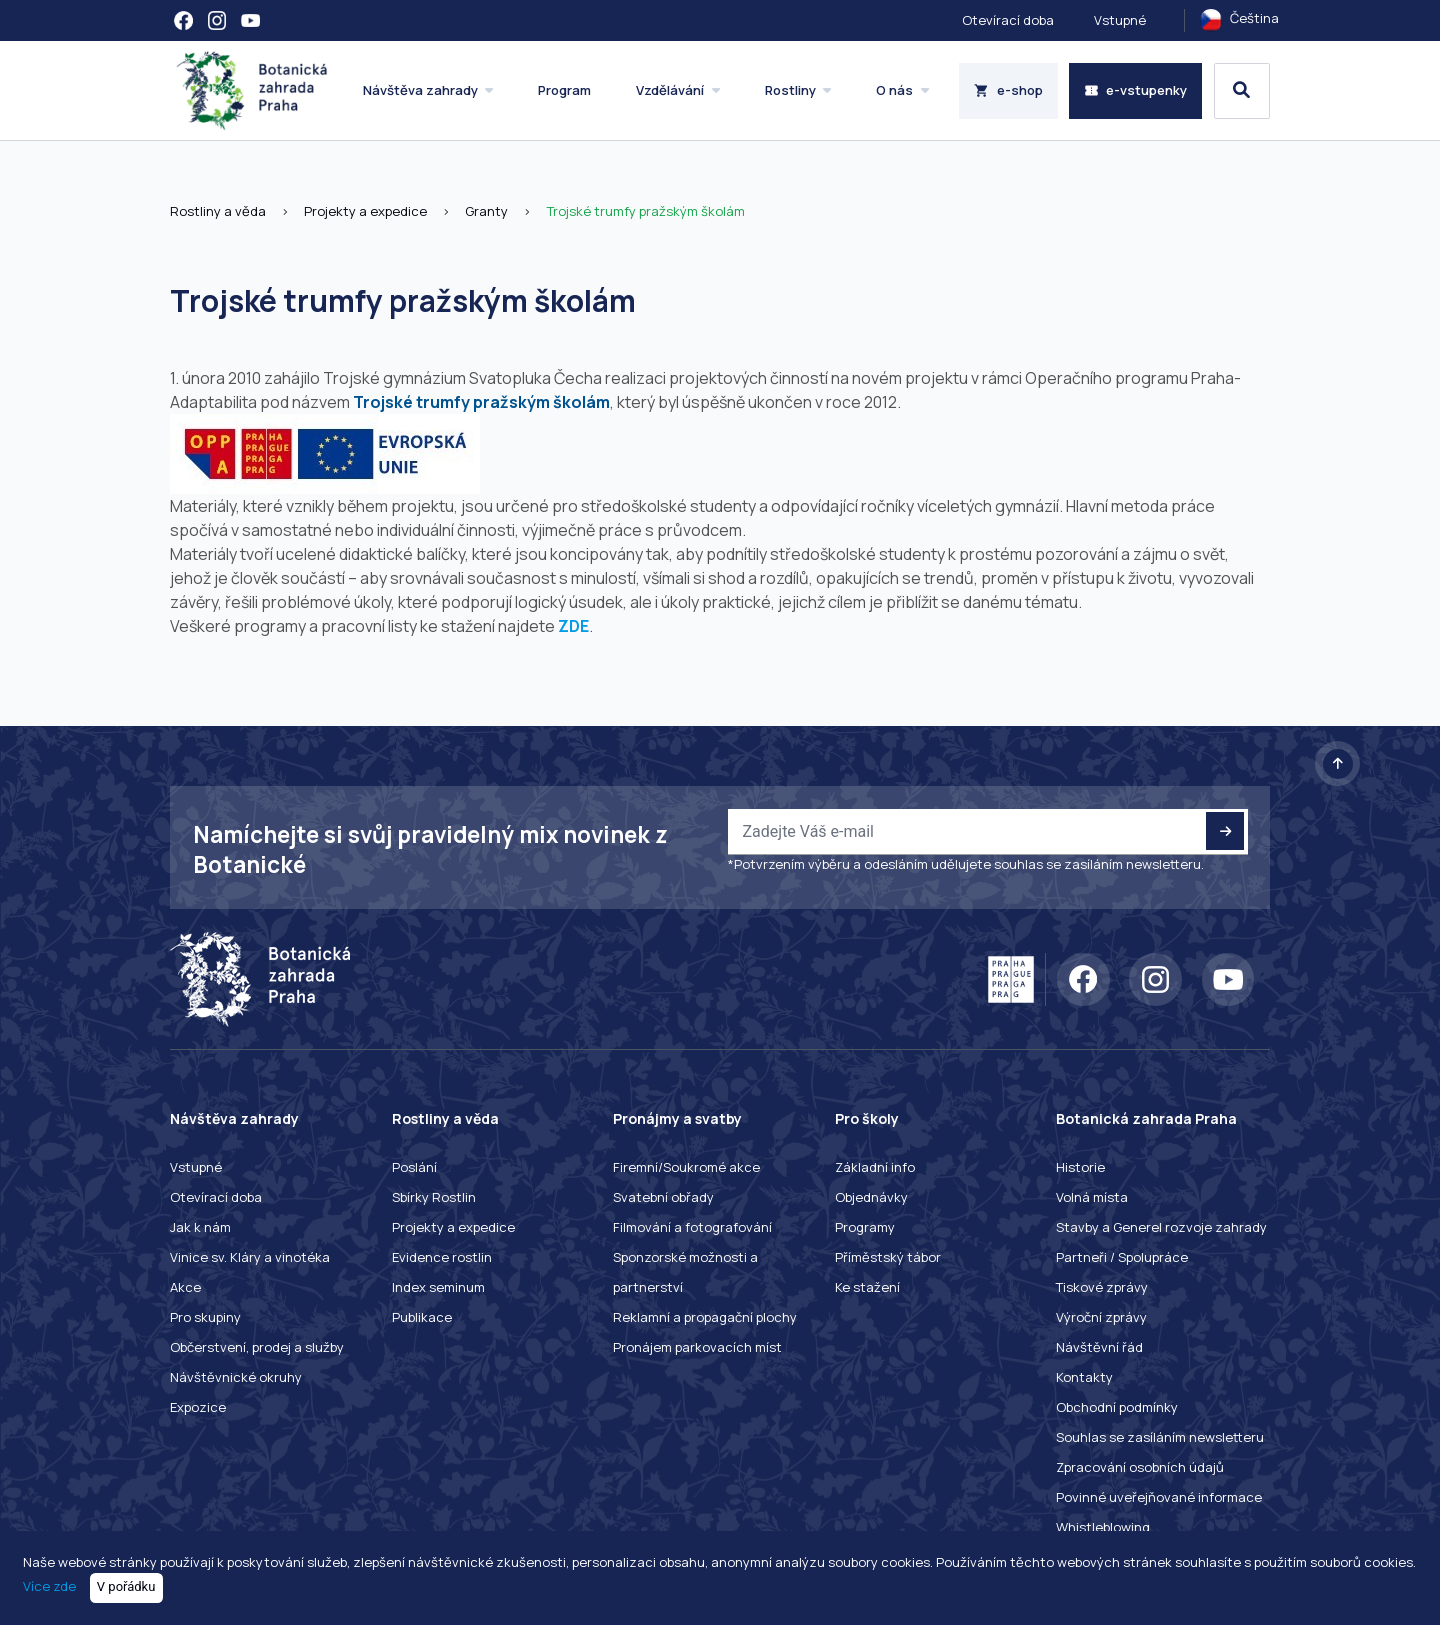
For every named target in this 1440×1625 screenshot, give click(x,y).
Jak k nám (200, 1227)
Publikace (422, 1317)
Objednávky (871, 1197)
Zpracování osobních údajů (1140, 1467)
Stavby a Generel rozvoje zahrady (1161, 1227)
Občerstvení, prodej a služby (257, 1347)
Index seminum (438, 1287)
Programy (865, 1227)
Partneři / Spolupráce (1122, 1257)
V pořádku (126, 1586)
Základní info (875, 1167)
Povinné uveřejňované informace (1159, 1497)
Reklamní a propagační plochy (705, 1317)
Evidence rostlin (442, 1257)
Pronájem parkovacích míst (697, 1347)
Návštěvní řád (1099, 1347)
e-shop (1008, 90)
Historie (1080, 1167)
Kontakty (1084, 1377)
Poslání (414, 1167)
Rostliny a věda (218, 211)
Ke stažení (867, 1287)
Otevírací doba (1008, 20)
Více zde (49, 1586)
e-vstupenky (1136, 90)
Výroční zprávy (1101, 1317)
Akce (185, 1287)
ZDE (573, 626)
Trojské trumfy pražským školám (645, 211)
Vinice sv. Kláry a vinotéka (250, 1257)
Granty (486, 211)
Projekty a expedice (365, 211)
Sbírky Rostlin (434, 1197)
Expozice (198, 1407)
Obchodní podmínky (1117, 1407)
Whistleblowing (1103, 1527)
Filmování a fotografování (692, 1227)
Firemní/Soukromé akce (686, 1167)
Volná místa (1092, 1197)
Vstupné (1120, 20)
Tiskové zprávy (1102, 1287)
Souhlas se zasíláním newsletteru (1160, 1437)
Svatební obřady (663, 1197)
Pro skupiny (205, 1317)
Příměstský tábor (888, 1257)
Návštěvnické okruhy (236, 1377)
